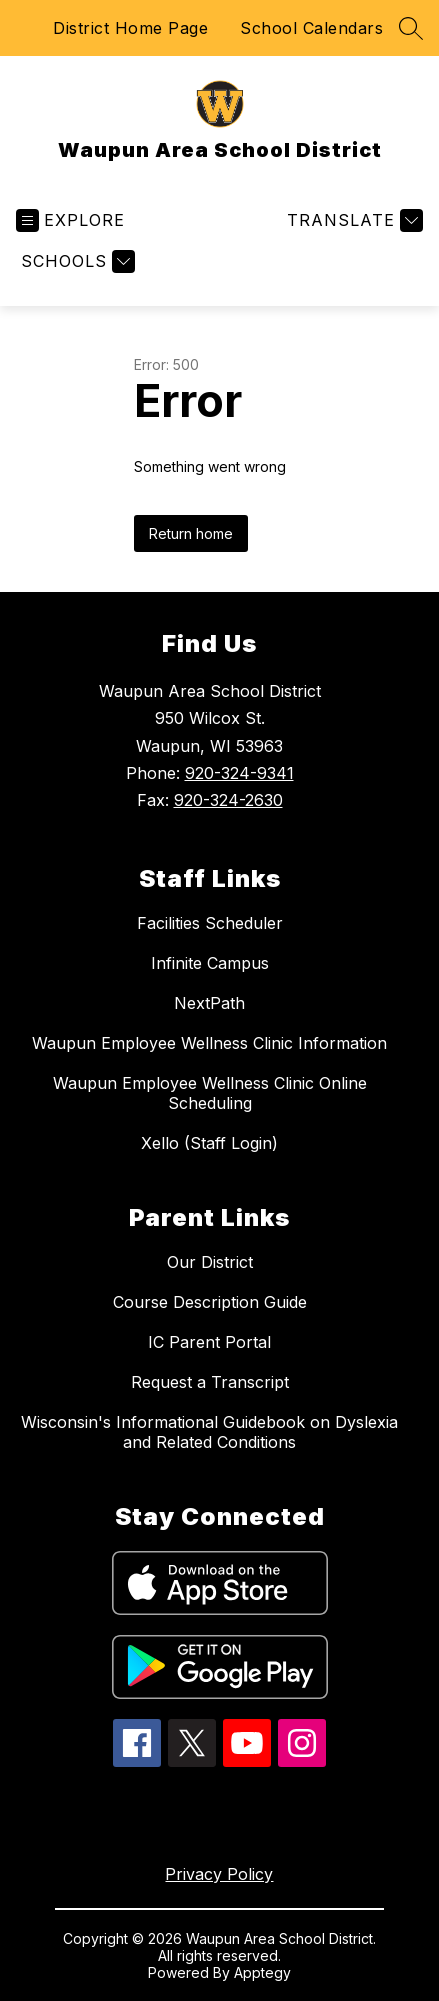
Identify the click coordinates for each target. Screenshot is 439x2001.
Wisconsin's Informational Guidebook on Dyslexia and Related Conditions (209, 1432)
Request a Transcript (210, 1382)
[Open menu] (70, 220)
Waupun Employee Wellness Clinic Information (209, 1043)
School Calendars (311, 28)
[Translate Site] (352, 220)
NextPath (209, 1003)
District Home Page (130, 28)
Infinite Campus (210, 963)
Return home (191, 533)
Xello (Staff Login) (209, 1143)
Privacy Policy (219, 1874)
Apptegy (262, 1972)
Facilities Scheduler (210, 923)
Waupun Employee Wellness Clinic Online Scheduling (210, 1093)
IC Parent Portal (209, 1342)
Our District (210, 1262)
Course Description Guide (210, 1302)
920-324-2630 (228, 800)
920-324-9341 (239, 773)
